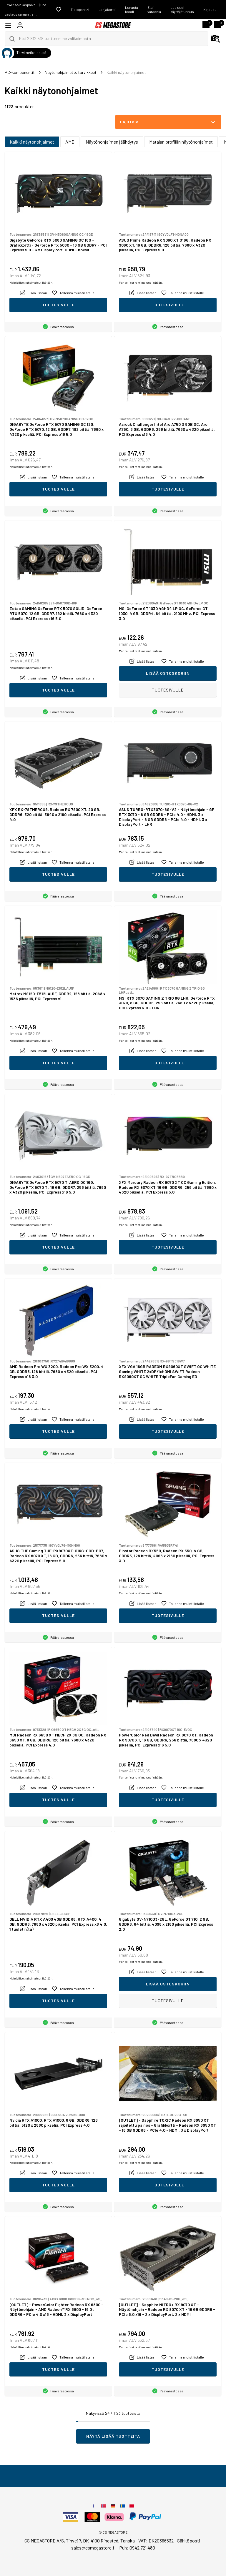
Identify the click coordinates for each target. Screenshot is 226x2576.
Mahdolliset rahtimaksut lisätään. (31, 282)
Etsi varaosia (154, 9)
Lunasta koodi (131, 9)
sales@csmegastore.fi (93, 2547)
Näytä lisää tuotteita (113, 2436)
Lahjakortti (107, 9)
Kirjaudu (210, 9)
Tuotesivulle (58, 304)
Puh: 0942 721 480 (137, 2547)
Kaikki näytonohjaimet (32, 141)
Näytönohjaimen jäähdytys (112, 141)
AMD (69, 141)
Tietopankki (80, 9)
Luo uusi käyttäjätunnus (182, 9)
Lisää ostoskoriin (168, 673)
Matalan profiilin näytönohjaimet (181, 141)
